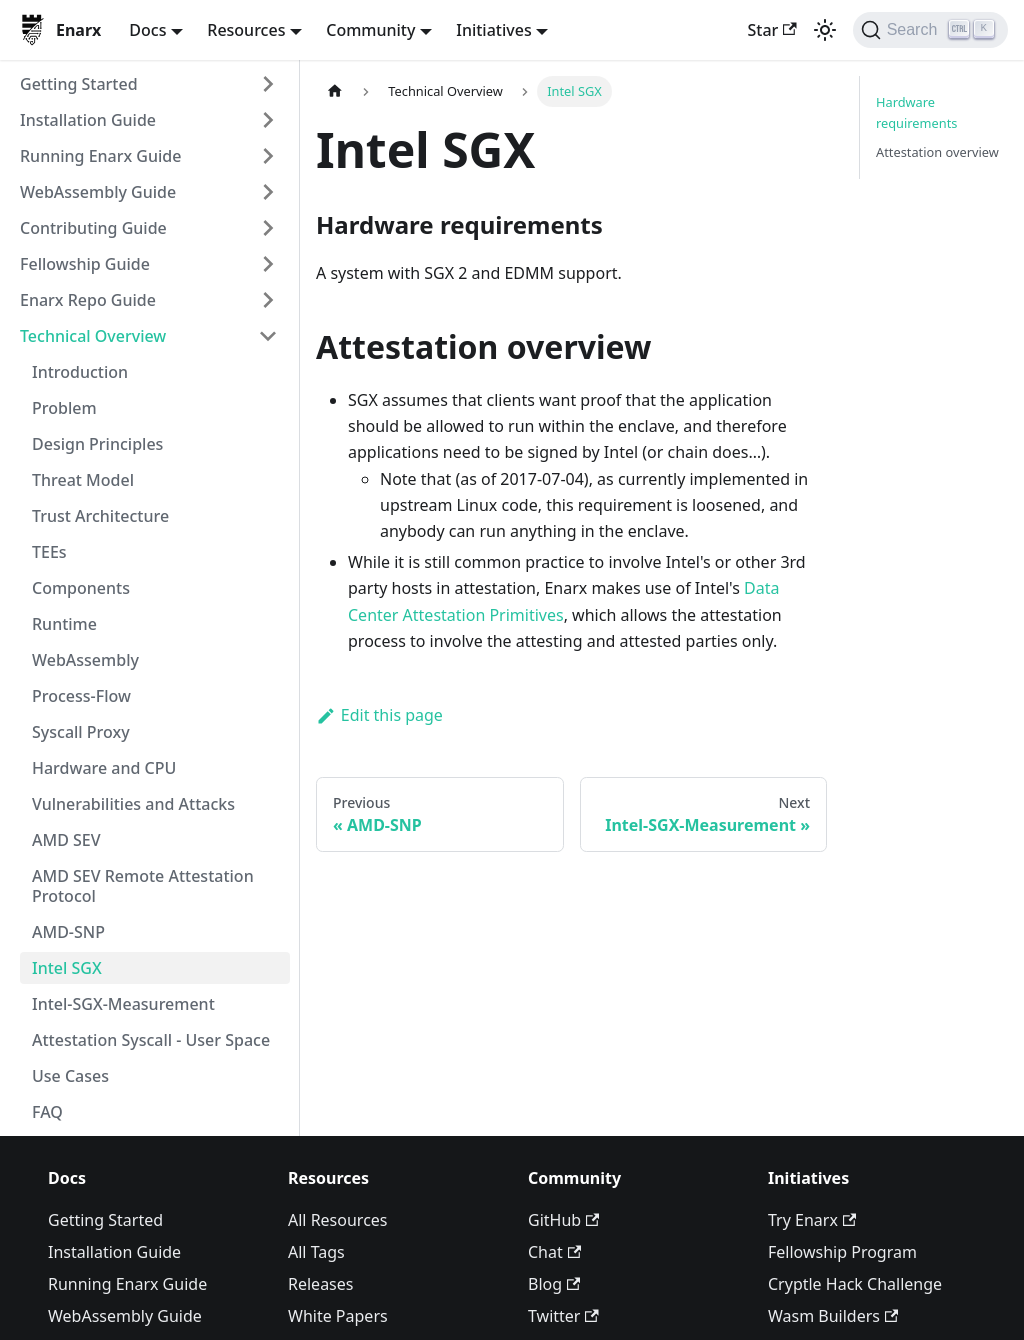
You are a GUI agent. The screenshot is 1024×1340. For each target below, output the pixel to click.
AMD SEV (66, 840)
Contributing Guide (93, 228)
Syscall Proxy (81, 732)
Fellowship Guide (85, 264)
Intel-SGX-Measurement (123, 1004)
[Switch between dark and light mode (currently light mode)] (825, 30)
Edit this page (379, 715)
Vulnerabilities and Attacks (133, 804)
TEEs (49, 552)
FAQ (47, 1112)
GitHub (563, 1220)
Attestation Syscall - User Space (151, 1040)
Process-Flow (81, 696)
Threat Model (83, 480)
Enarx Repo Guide (88, 300)
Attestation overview (937, 152)
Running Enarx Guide (100, 156)
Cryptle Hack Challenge (855, 1284)
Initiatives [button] (493, 30)
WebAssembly (85, 660)
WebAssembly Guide (98, 192)
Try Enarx (812, 1220)
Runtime (64, 624)
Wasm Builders (833, 1316)
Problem (64, 408)
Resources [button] (246, 30)
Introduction (80, 372)
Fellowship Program (842, 1252)
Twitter (563, 1316)
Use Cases (70, 1076)
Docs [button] (147, 30)
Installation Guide (88, 120)
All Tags (316, 1252)
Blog (554, 1284)
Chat (554, 1252)
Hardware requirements (916, 112)
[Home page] (335, 91)
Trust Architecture (100, 516)
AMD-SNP (68, 932)
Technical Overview (93, 336)
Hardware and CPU (104, 768)
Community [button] (370, 30)
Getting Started (79, 84)
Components (81, 588)
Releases (320, 1284)
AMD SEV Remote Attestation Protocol (143, 886)
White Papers (338, 1316)
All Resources (338, 1220)
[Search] (930, 30)
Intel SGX (67, 968)
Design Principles (97, 444)
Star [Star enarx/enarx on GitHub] (771, 30)
